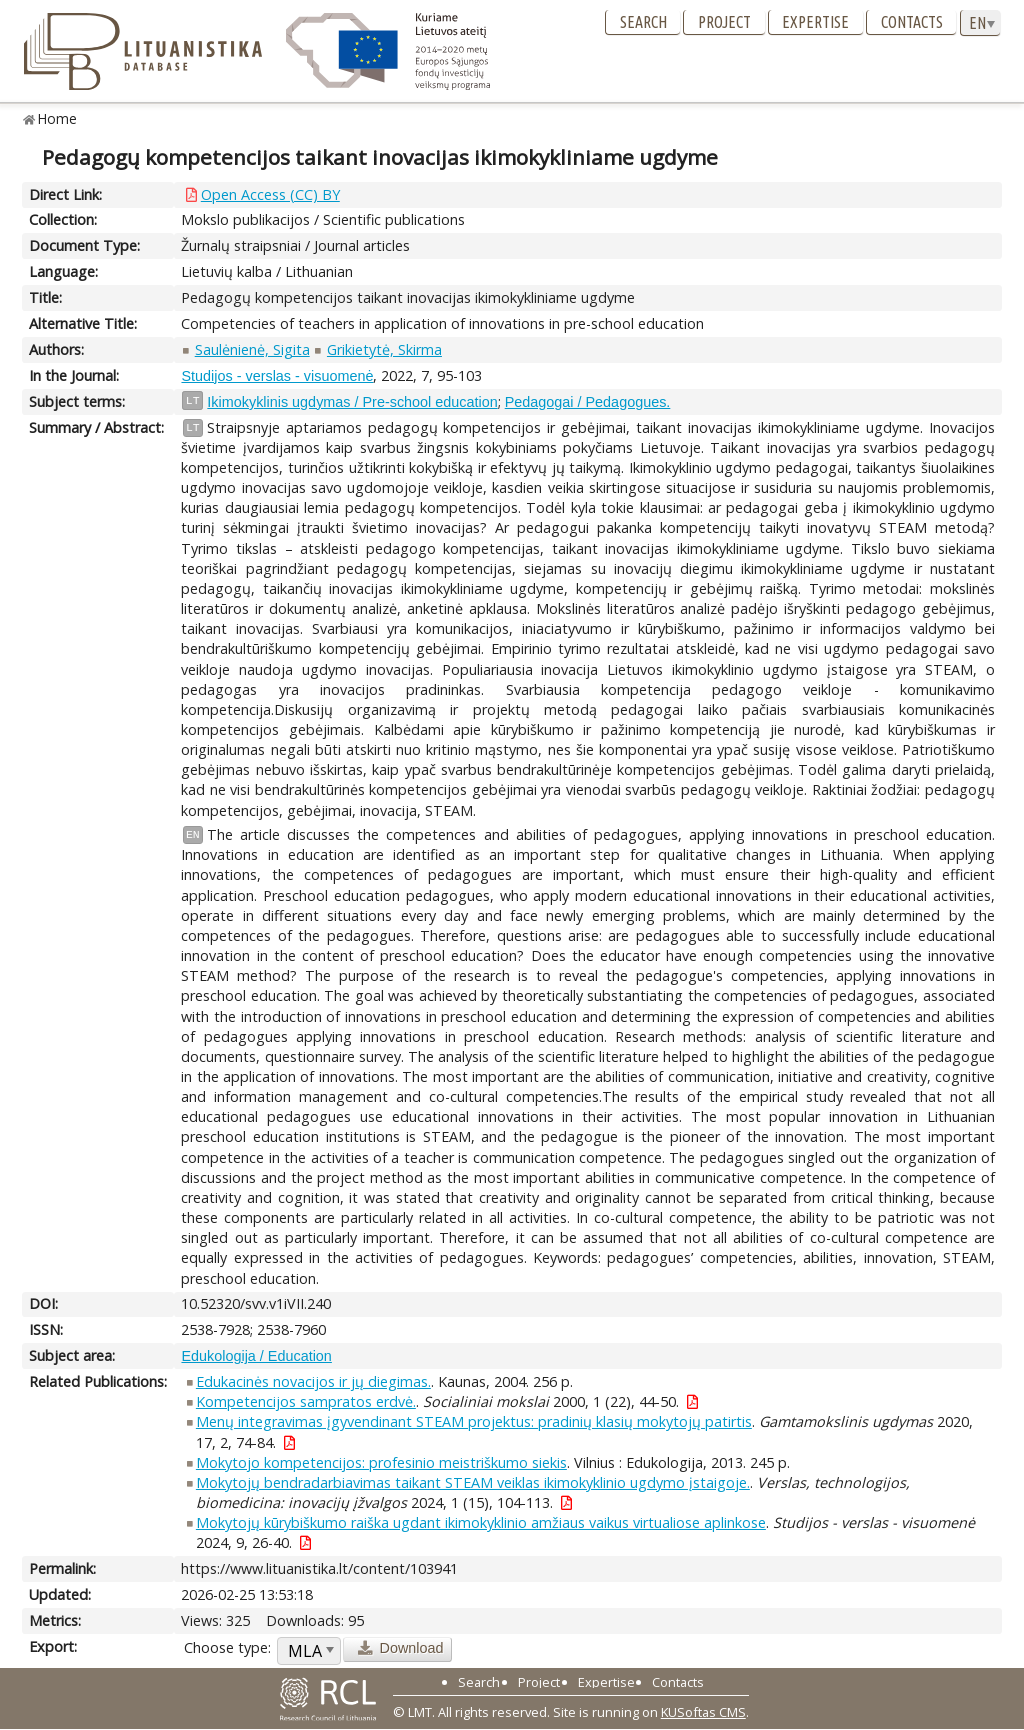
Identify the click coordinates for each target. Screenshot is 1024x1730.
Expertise (815, 22)
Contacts (912, 22)
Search (643, 22)
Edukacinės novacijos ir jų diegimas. (313, 1381)
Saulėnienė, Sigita (252, 349)
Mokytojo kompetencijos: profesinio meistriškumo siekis (381, 1462)
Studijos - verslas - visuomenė (277, 376)
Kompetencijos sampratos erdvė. (306, 1401)
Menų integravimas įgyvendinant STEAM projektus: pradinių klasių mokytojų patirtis (474, 1421)
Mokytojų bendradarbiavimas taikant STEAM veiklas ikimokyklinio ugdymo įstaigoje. (473, 1482)
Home (57, 118)
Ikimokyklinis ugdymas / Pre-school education (352, 402)
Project (724, 22)
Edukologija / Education (256, 1356)
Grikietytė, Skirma (384, 349)
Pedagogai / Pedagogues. (588, 402)
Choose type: (227, 1647)
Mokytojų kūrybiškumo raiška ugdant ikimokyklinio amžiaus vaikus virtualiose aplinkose (481, 1522)
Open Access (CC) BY (270, 194)
